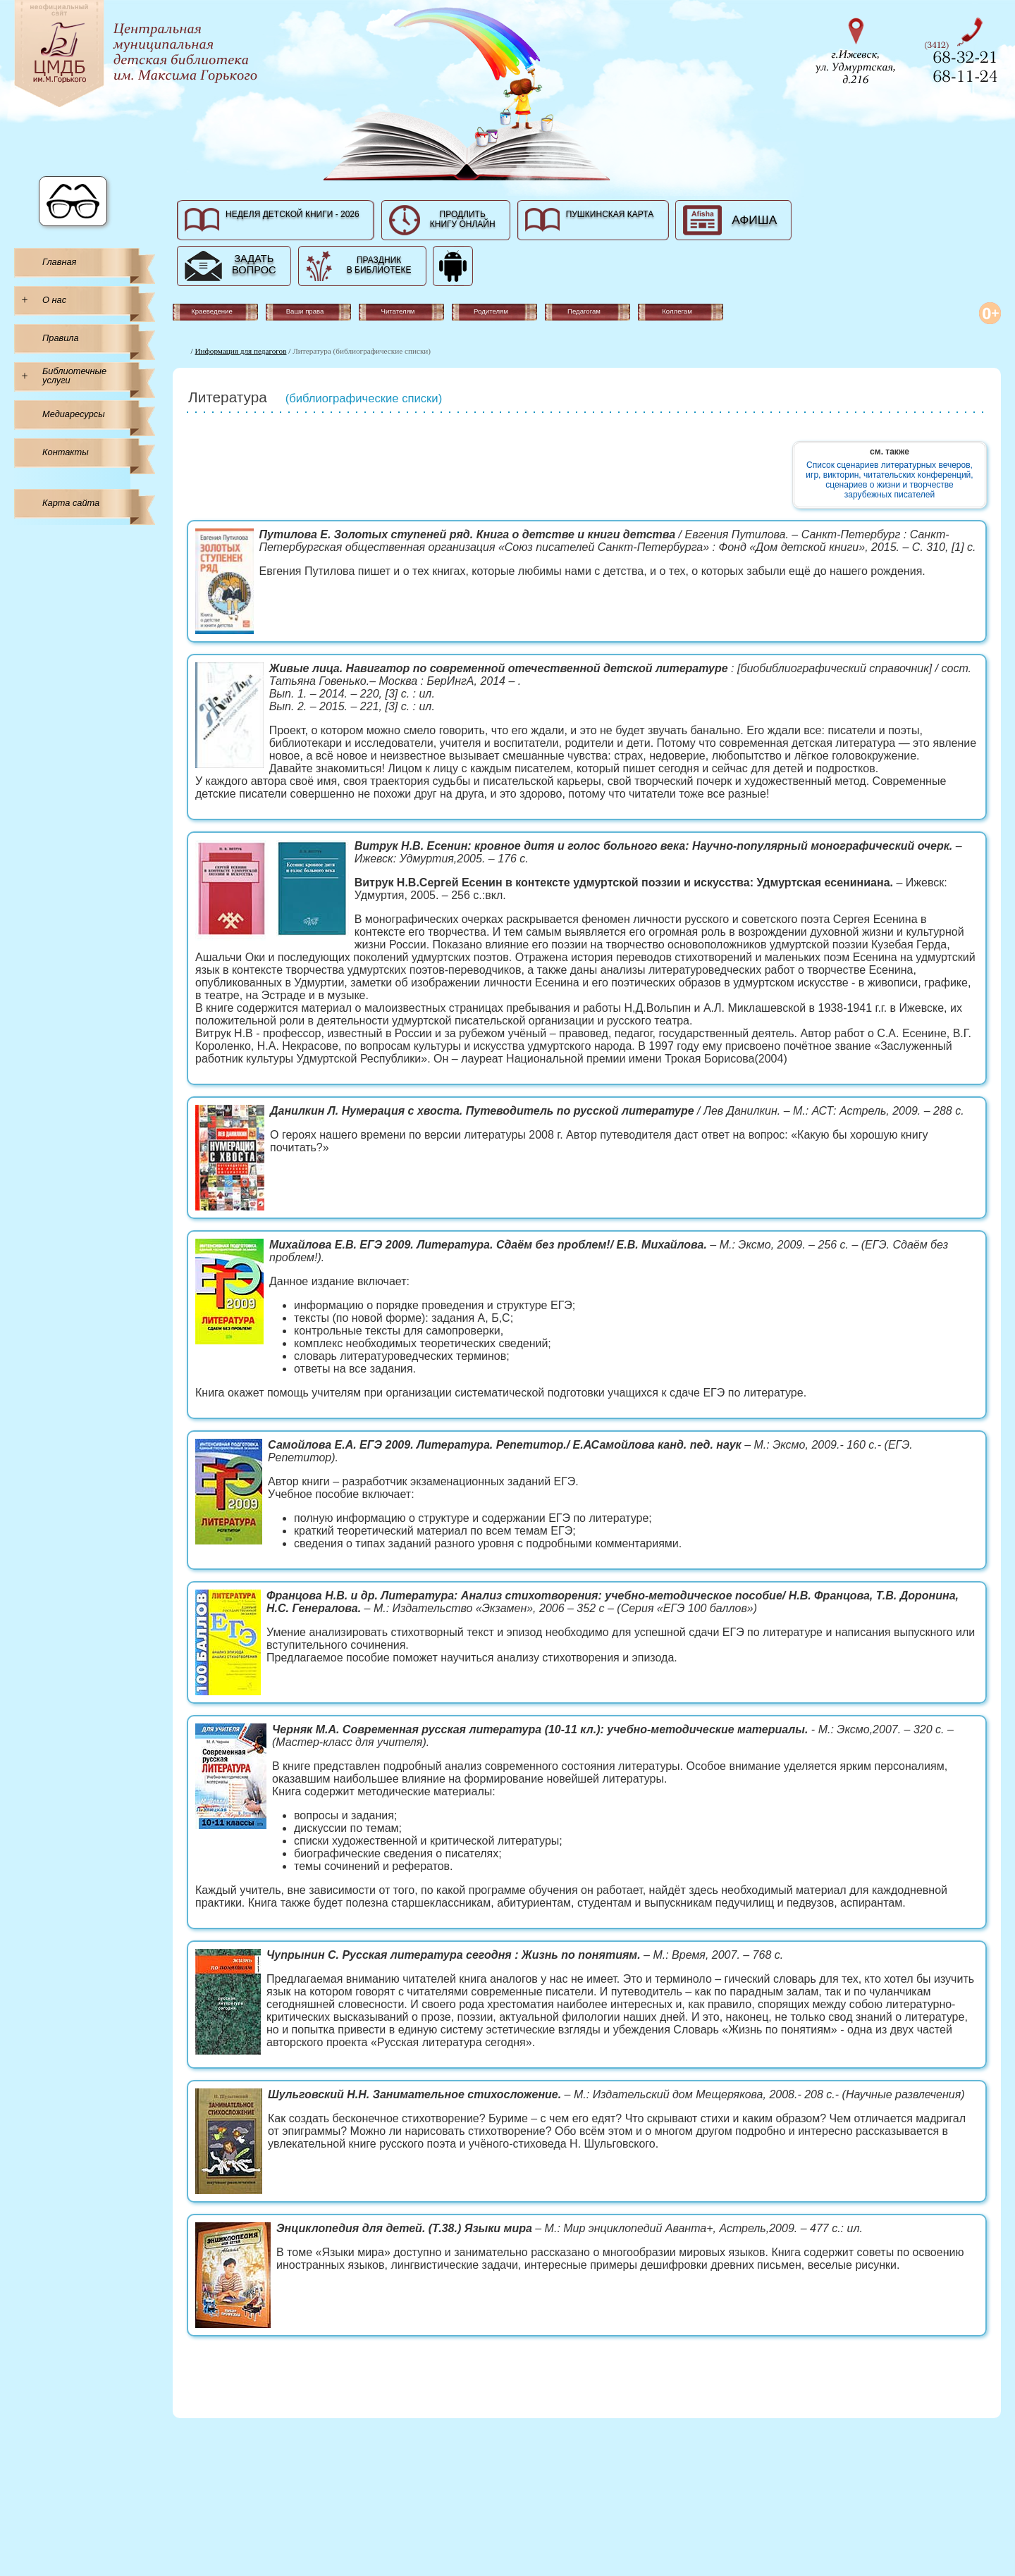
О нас (54, 300)
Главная (59, 261)
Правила (60, 338)
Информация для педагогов (241, 351)
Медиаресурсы (73, 414)
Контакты (65, 452)
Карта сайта (70, 502)
